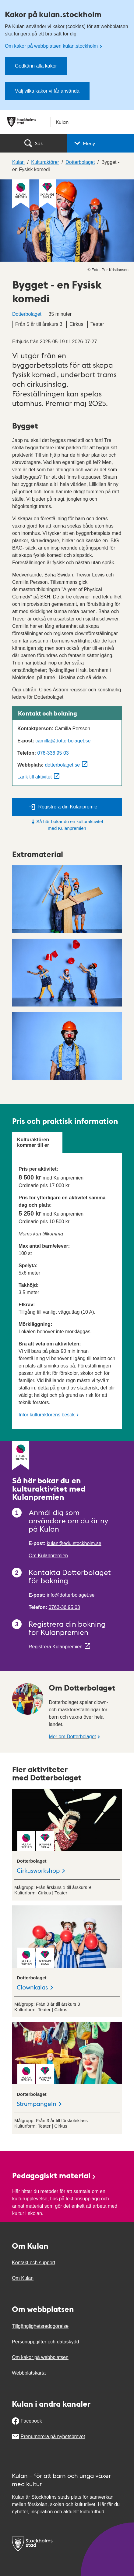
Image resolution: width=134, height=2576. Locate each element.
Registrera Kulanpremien (56, 1646)
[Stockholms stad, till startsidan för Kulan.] (67, 122)
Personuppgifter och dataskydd (45, 2341)
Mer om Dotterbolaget (72, 1736)
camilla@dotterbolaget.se (63, 740)
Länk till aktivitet (34, 776)
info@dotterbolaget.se (71, 1595)
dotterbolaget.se (62, 764)
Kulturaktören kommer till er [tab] (33, 1142)
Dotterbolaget (26, 314)
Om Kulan (23, 2278)
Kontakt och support (33, 2262)
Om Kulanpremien (48, 1555)
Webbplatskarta (29, 2372)
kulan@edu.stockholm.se (74, 1543)
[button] (100, 143)
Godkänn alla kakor (36, 65)
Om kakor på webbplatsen (40, 2357)
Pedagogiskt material (54, 2175)
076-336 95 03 (53, 753)
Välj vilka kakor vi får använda (47, 91)
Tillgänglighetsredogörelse (40, 2326)
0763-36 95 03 (64, 1607)
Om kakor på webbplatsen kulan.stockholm (52, 46)
